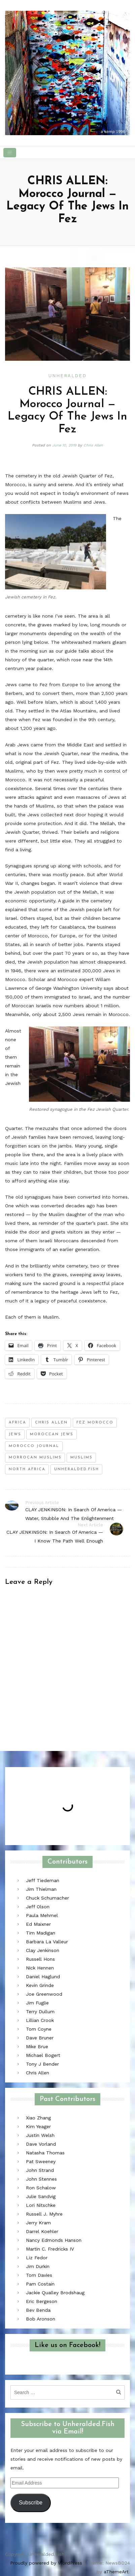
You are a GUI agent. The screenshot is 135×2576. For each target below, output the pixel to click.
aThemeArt (116, 2571)
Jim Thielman (41, 1889)
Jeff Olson (37, 1906)
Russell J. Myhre (44, 2214)
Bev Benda (38, 2310)
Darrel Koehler (42, 2231)
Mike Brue (37, 2046)
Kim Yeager (38, 2126)
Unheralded (67, 375)
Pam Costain (40, 2284)
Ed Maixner (38, 1924)
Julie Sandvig (41, 2196)
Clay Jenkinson (42, 1950)
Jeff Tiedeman (42, 1880)
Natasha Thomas (45, 2152)
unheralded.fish (76, 1469)
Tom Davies (39, 2275)
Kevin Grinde (40, 1985)
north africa (27, 1469)
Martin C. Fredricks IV (50, 2249)
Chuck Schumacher (47, 1898)
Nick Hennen (40, 1967)
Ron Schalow (41, 2187)
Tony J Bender (42, 2064)
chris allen (51, 1422)
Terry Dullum (40, 2011)
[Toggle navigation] (9, 152)
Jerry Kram (38, 2222)
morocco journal (34, 1446)
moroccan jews (51, 1434)
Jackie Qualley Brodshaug (55, 2292)
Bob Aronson (40, 2318)
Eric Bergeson (41, 2301)
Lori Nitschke (41, 2205)
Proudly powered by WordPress (46, 2563)
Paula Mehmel (42, 1915)
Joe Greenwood (44, 1994)
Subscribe (30, 2502)
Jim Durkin (37, 2266)
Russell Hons (40, 1959)
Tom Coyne (39, 2029)
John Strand (40, 2170)
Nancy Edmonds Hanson (53, 2240)
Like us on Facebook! (67, 2345)
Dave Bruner (40, 2037)
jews (15, 1434)
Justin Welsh (40, 2135)
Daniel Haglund (43, 1976)
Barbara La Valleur (47, 1941)
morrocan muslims (35, 1457)
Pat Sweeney (41, 2161)
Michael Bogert (43, 2055)
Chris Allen (93, 445)
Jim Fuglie (37, 2002)
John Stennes (41, 2179)
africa (17, 1422)
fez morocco (94, 1422)
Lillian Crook (40, 2020)
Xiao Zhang (38, 2117)
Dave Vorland (41, 2144)
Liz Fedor (36, 2257)
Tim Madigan (40, 1933)
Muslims (81, 1457)
